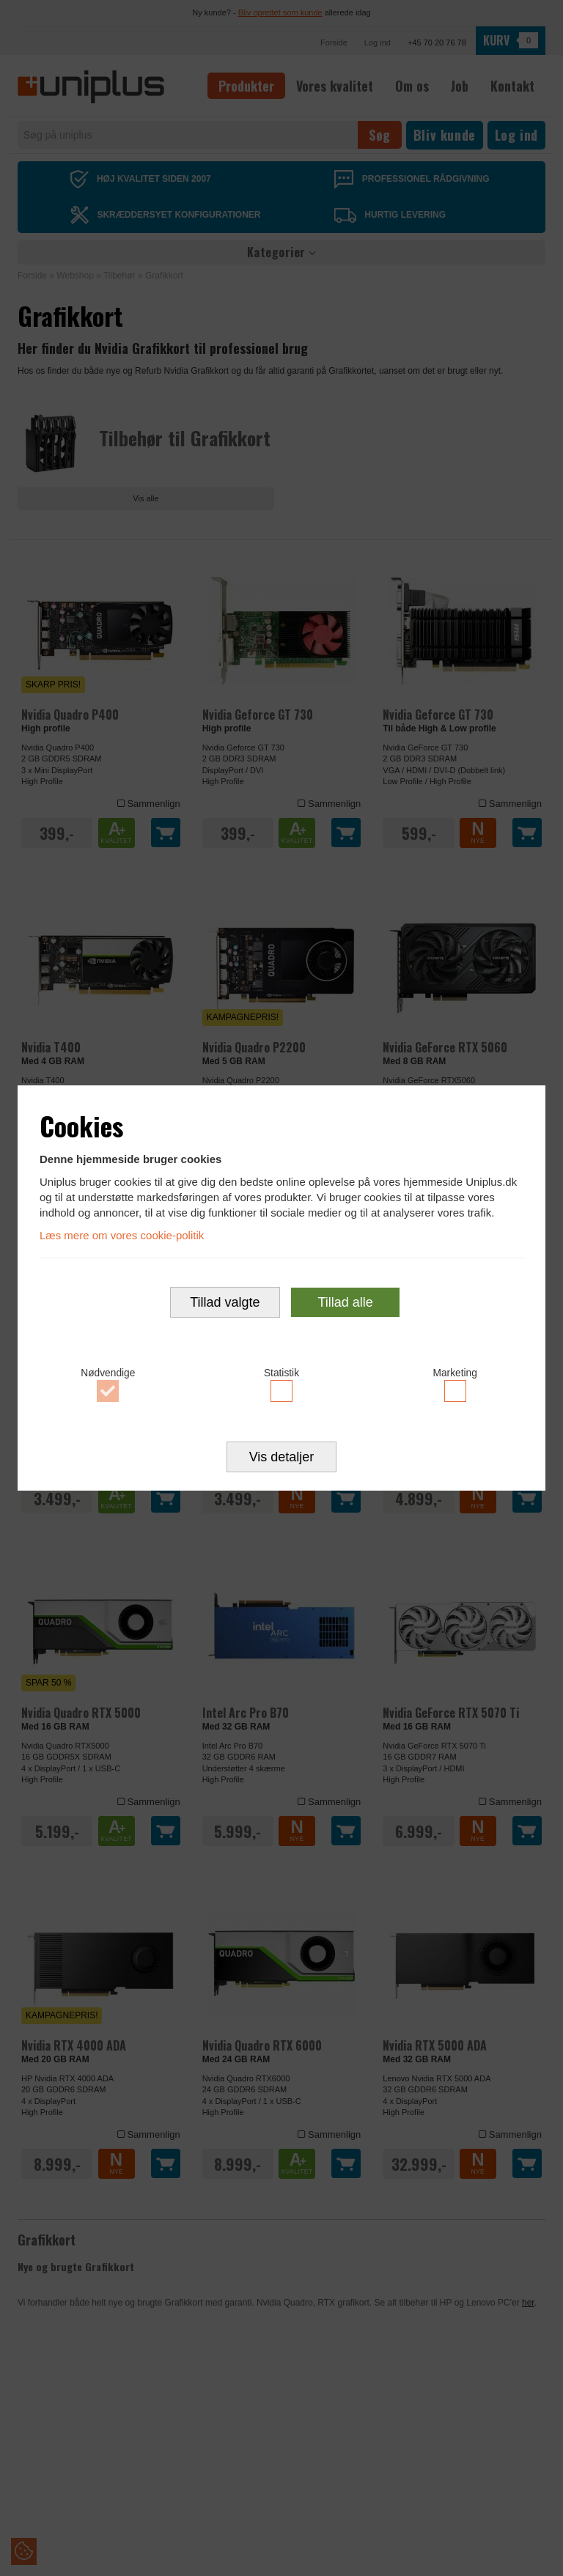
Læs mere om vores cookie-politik (122, 1234)
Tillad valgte (225, 1302)
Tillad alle (344, 1302)
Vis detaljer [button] (281, 1457)
